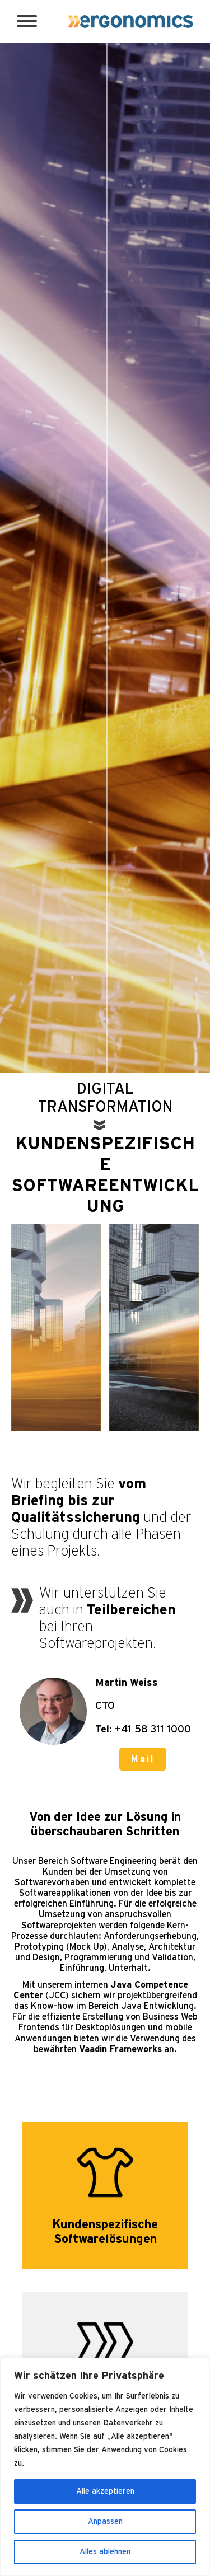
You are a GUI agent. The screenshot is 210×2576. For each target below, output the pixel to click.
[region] (105, 2467)
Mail (143, 1758)
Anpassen (105, 2522)
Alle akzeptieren (105, 2491)
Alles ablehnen (105, 2552)
